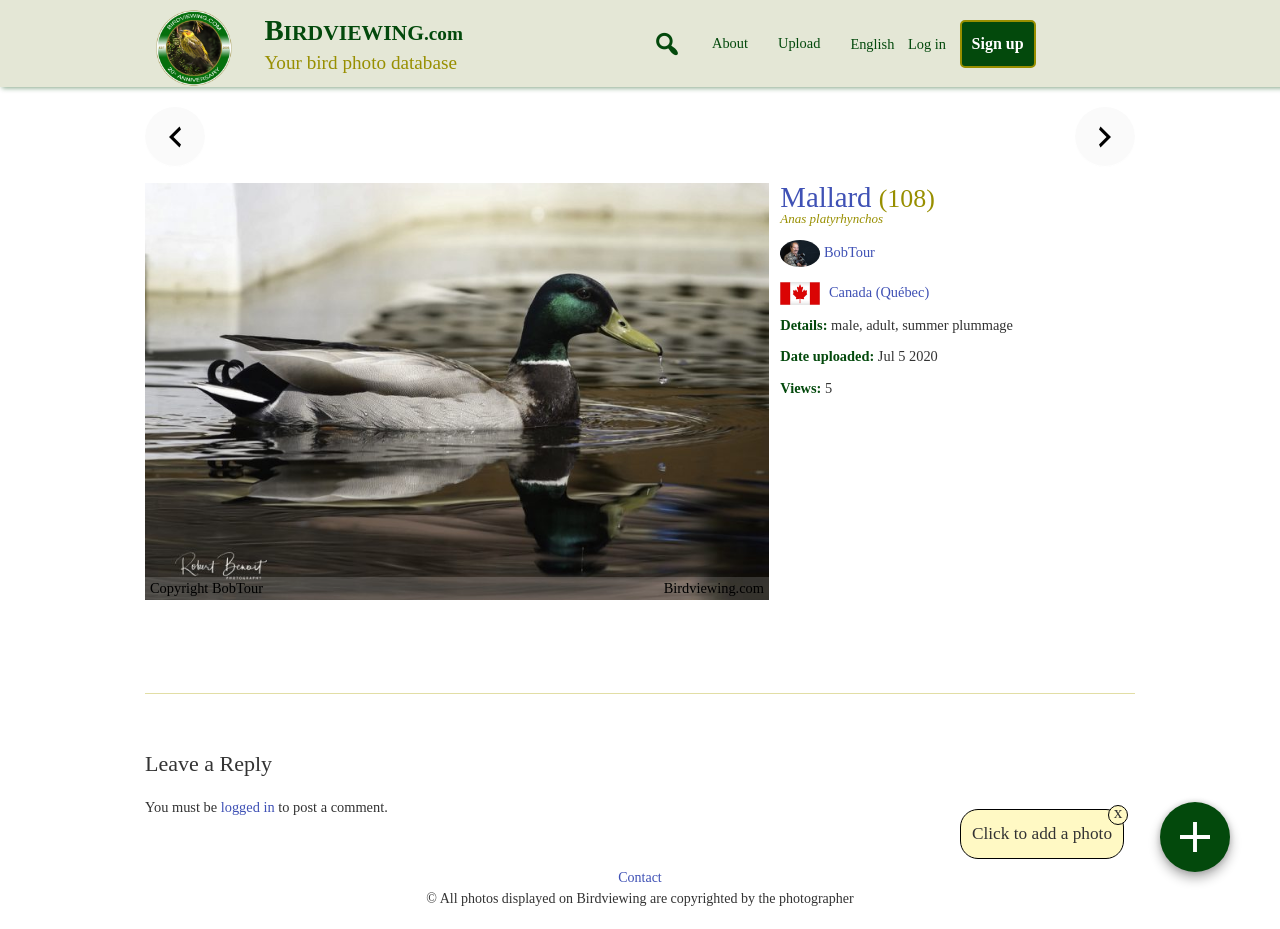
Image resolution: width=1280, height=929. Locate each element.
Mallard (894, 203)
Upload (799, 43)
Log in (927, 44)
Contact (640, 877)
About (730, 43)
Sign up (998, 43)
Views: (800, 388)
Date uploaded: (827, 356)
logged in (248, 807)
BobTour (849, 252)
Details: (803, 325)
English (872, 44)
